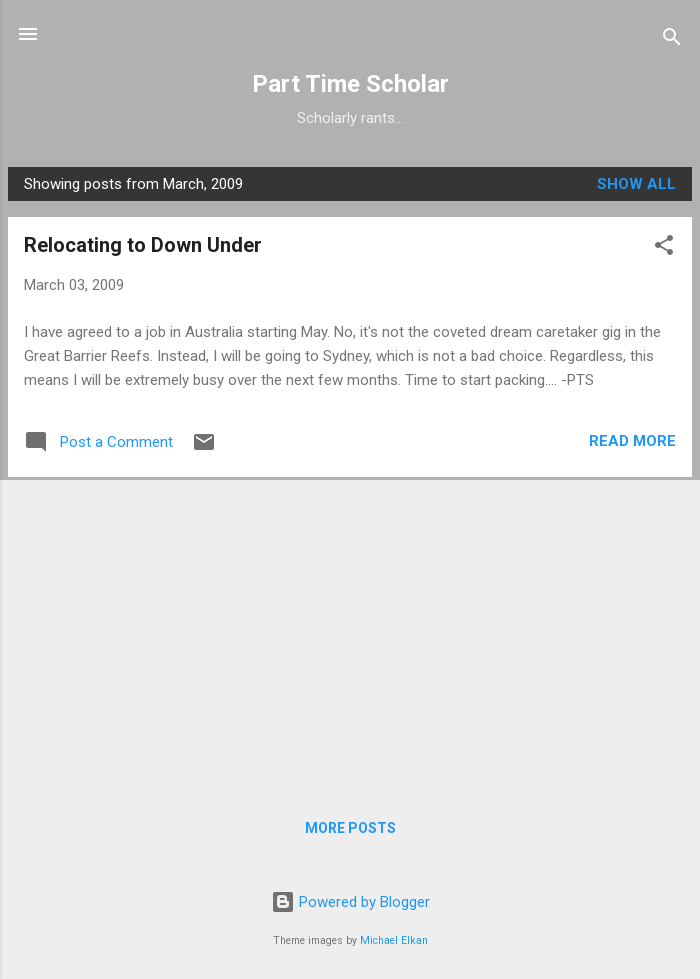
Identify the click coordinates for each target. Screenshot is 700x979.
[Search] (672, 40)
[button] (664, 248)
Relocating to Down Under (143, 245)
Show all (636, 184)
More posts (350, 828)
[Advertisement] (350, 633)
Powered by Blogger (350, 902)
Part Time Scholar (350, 84)
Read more (632, 441)
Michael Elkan (394, 940)
